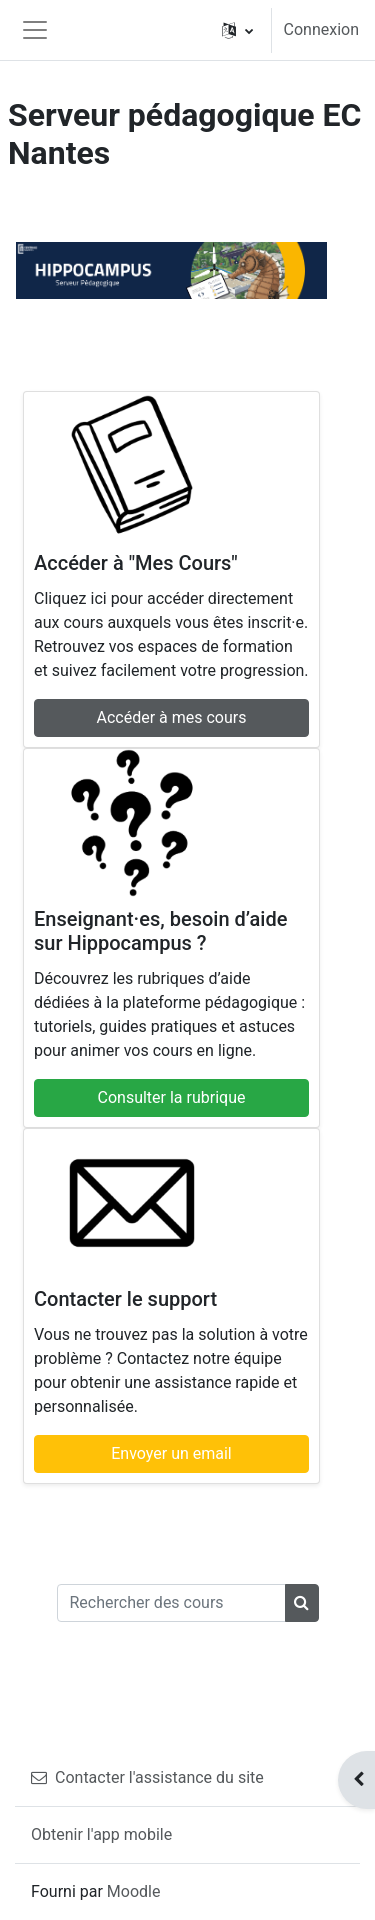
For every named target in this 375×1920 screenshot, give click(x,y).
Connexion (321, 29)
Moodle (134, 1891)
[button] (237, 30)
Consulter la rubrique (172, 1097)
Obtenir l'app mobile (101, 1834)
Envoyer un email (171, 1453)
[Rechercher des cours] (171, 1603)
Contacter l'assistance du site (147, 1777)
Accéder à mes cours (172, 717)
